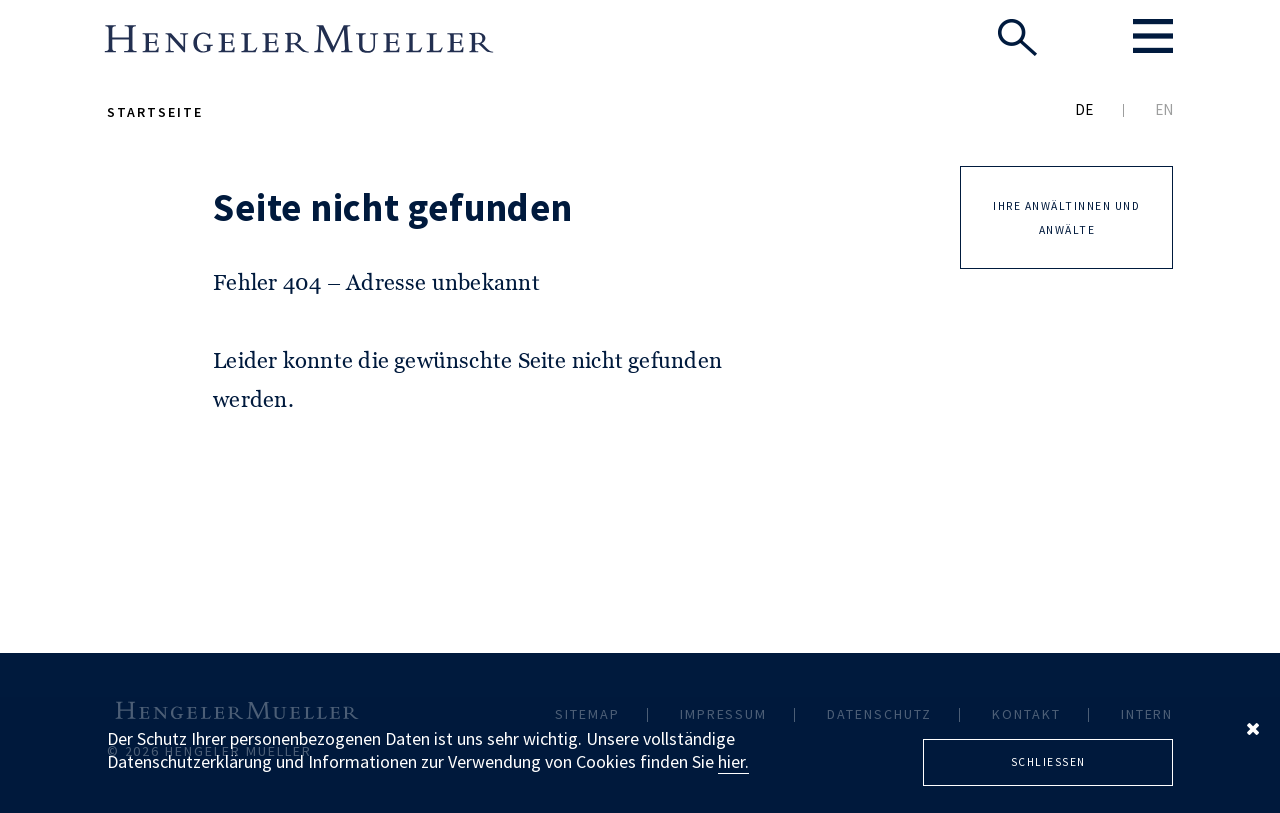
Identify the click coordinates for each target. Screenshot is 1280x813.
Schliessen (1048, 762)
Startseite (155, 112)
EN (1164, 109)
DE (1084, 109)
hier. (733, 761)
